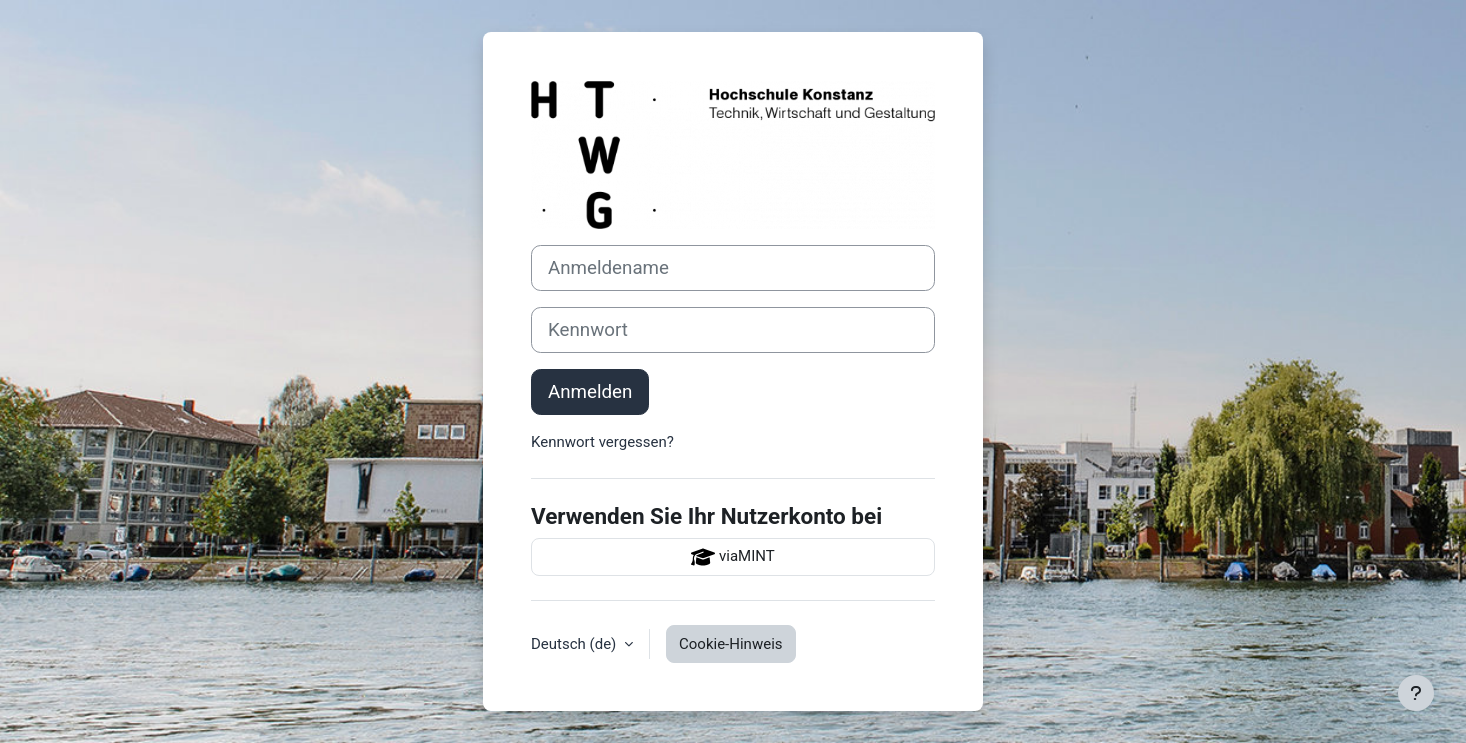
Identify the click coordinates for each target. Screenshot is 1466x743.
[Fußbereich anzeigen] (1416, 693)
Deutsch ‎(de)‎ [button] (575, 644)
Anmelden (590, 392)
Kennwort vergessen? (602, 442)
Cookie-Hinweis (730, 644)
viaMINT (732, 557)
